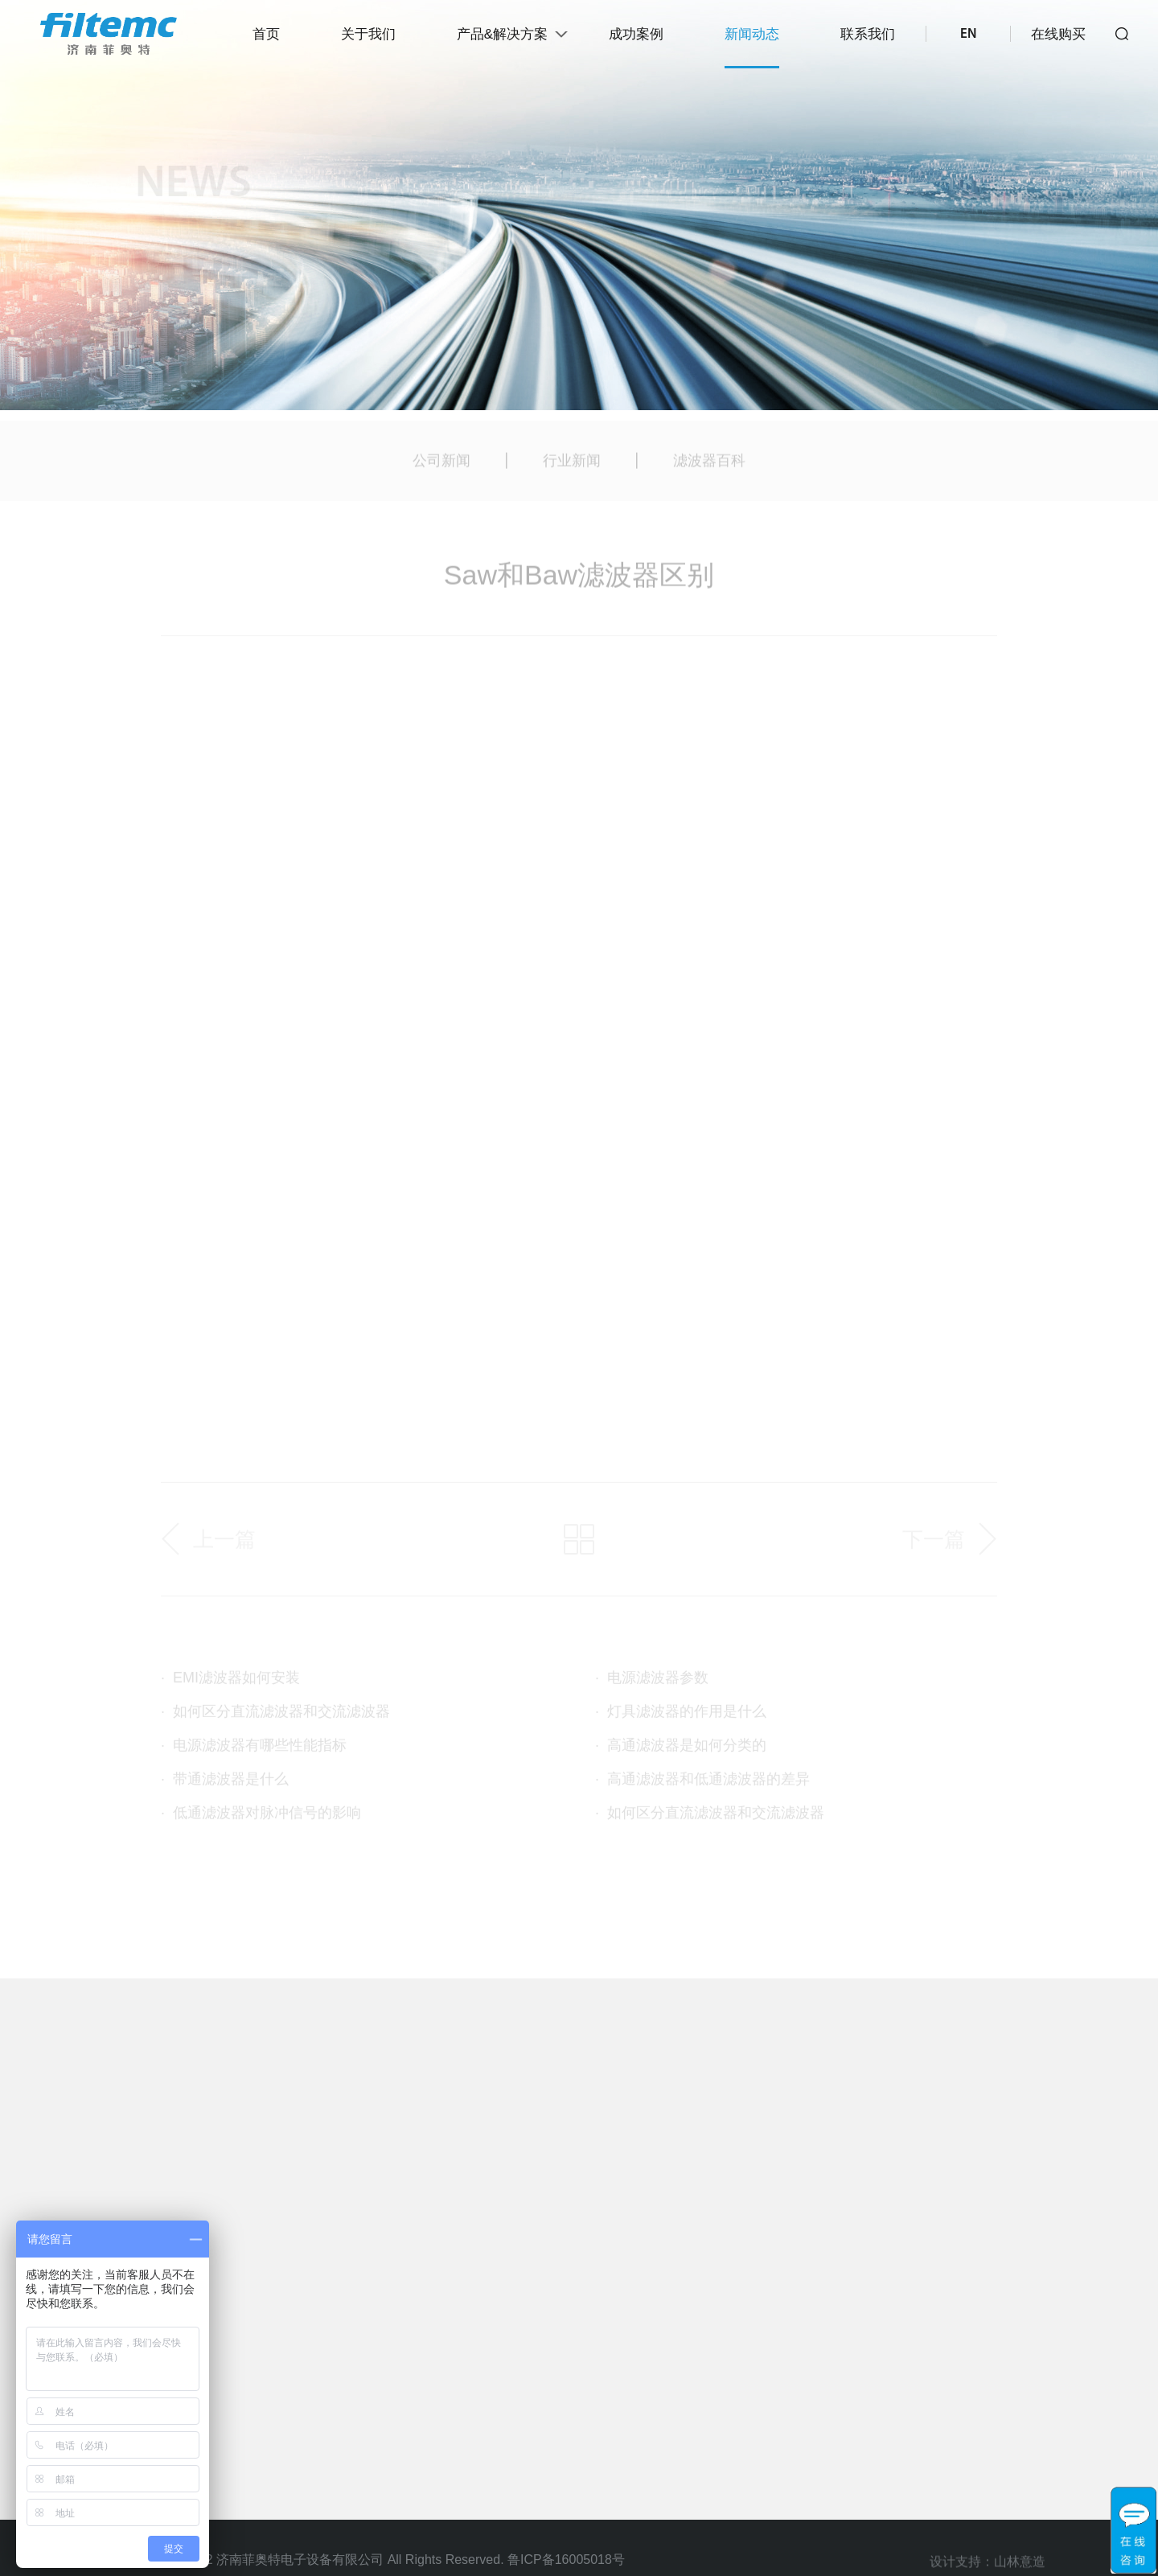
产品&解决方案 (502, 34)
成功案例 (636, 34)
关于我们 (368, 34)
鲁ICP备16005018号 (566, 2559)
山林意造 (1019, 2567)
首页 (266, 34)
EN (968, 34)
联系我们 (867, 34)
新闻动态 (752, 34)
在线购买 (1058, 34)
